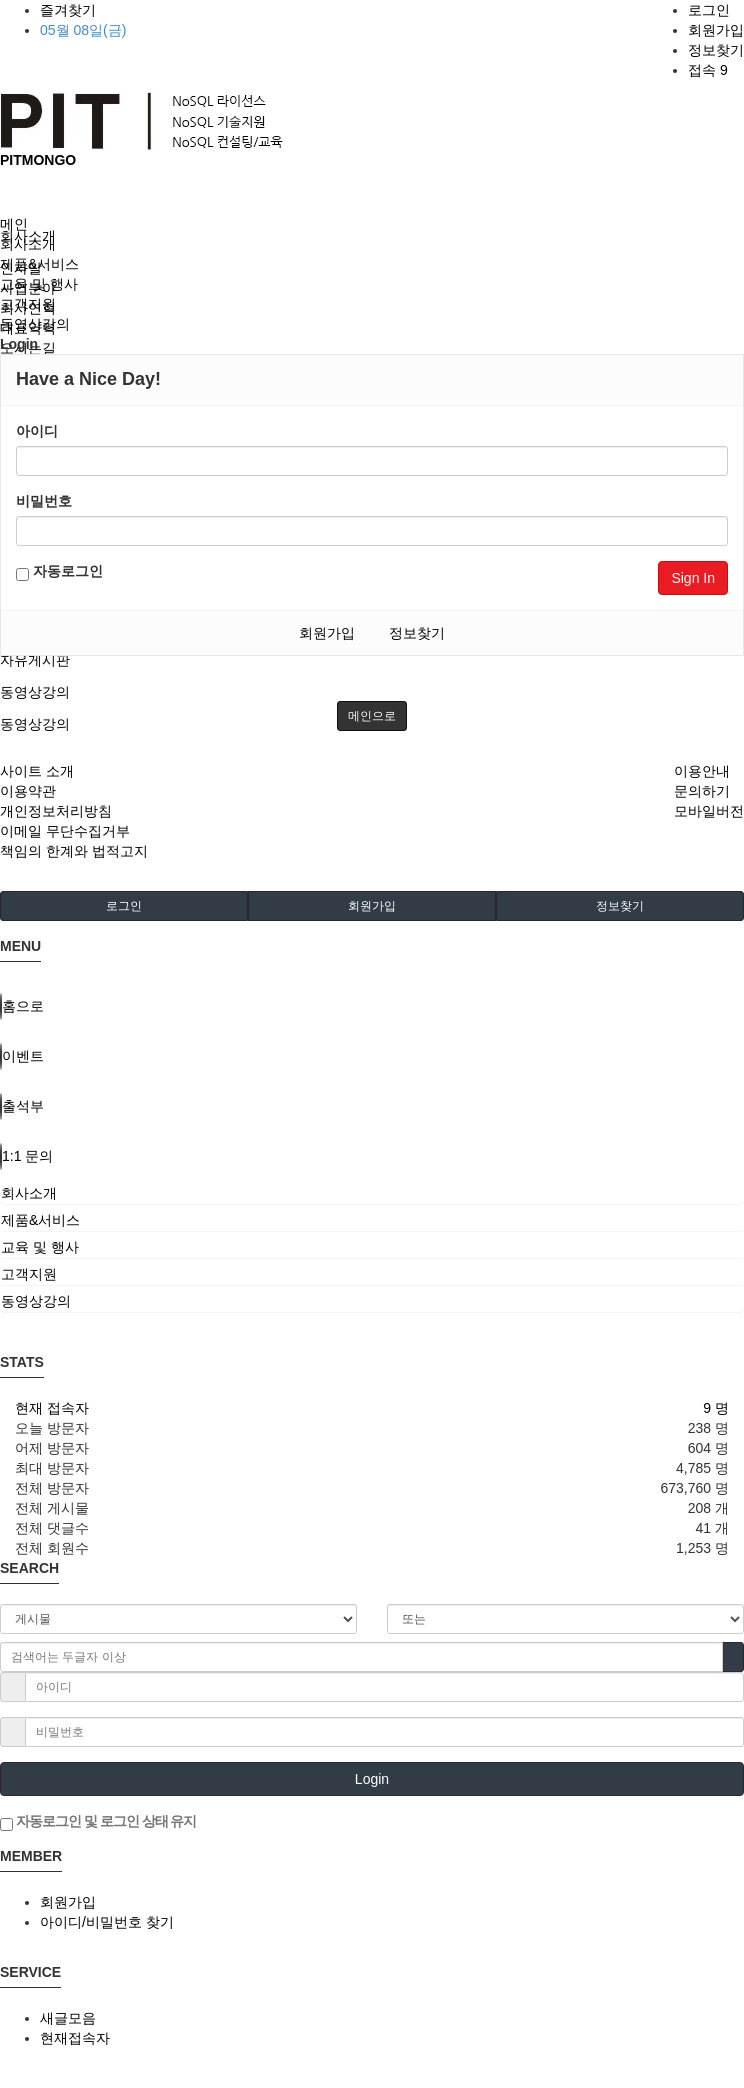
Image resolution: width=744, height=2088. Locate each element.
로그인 (709, 10)
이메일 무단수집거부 (65, 831)
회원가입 (716, 30)
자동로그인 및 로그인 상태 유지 (98, 1822)
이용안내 (702, 771)
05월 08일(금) (83, 30)
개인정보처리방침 (56, 811)
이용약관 (28, 791)
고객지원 (28, 304)
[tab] (372, 1193)
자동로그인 (59, 572)
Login (372, 1779)
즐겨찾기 (68, 10)
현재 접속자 (52, 1408)
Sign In (693, 578)
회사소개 (28, 244)
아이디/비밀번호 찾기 (107, 1922)
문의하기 (702, 791)
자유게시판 (35, 660)
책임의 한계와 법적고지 (74, 851)
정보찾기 (716, 50)
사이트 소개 (37, 771)
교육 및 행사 (39, 284)
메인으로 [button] (372, 716)
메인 (14, 224)
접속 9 (708, 70)
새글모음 (68, 2018)
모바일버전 (709, 811)
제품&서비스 (39, 264)
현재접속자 (75, 2038)
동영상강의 (35, 692)
